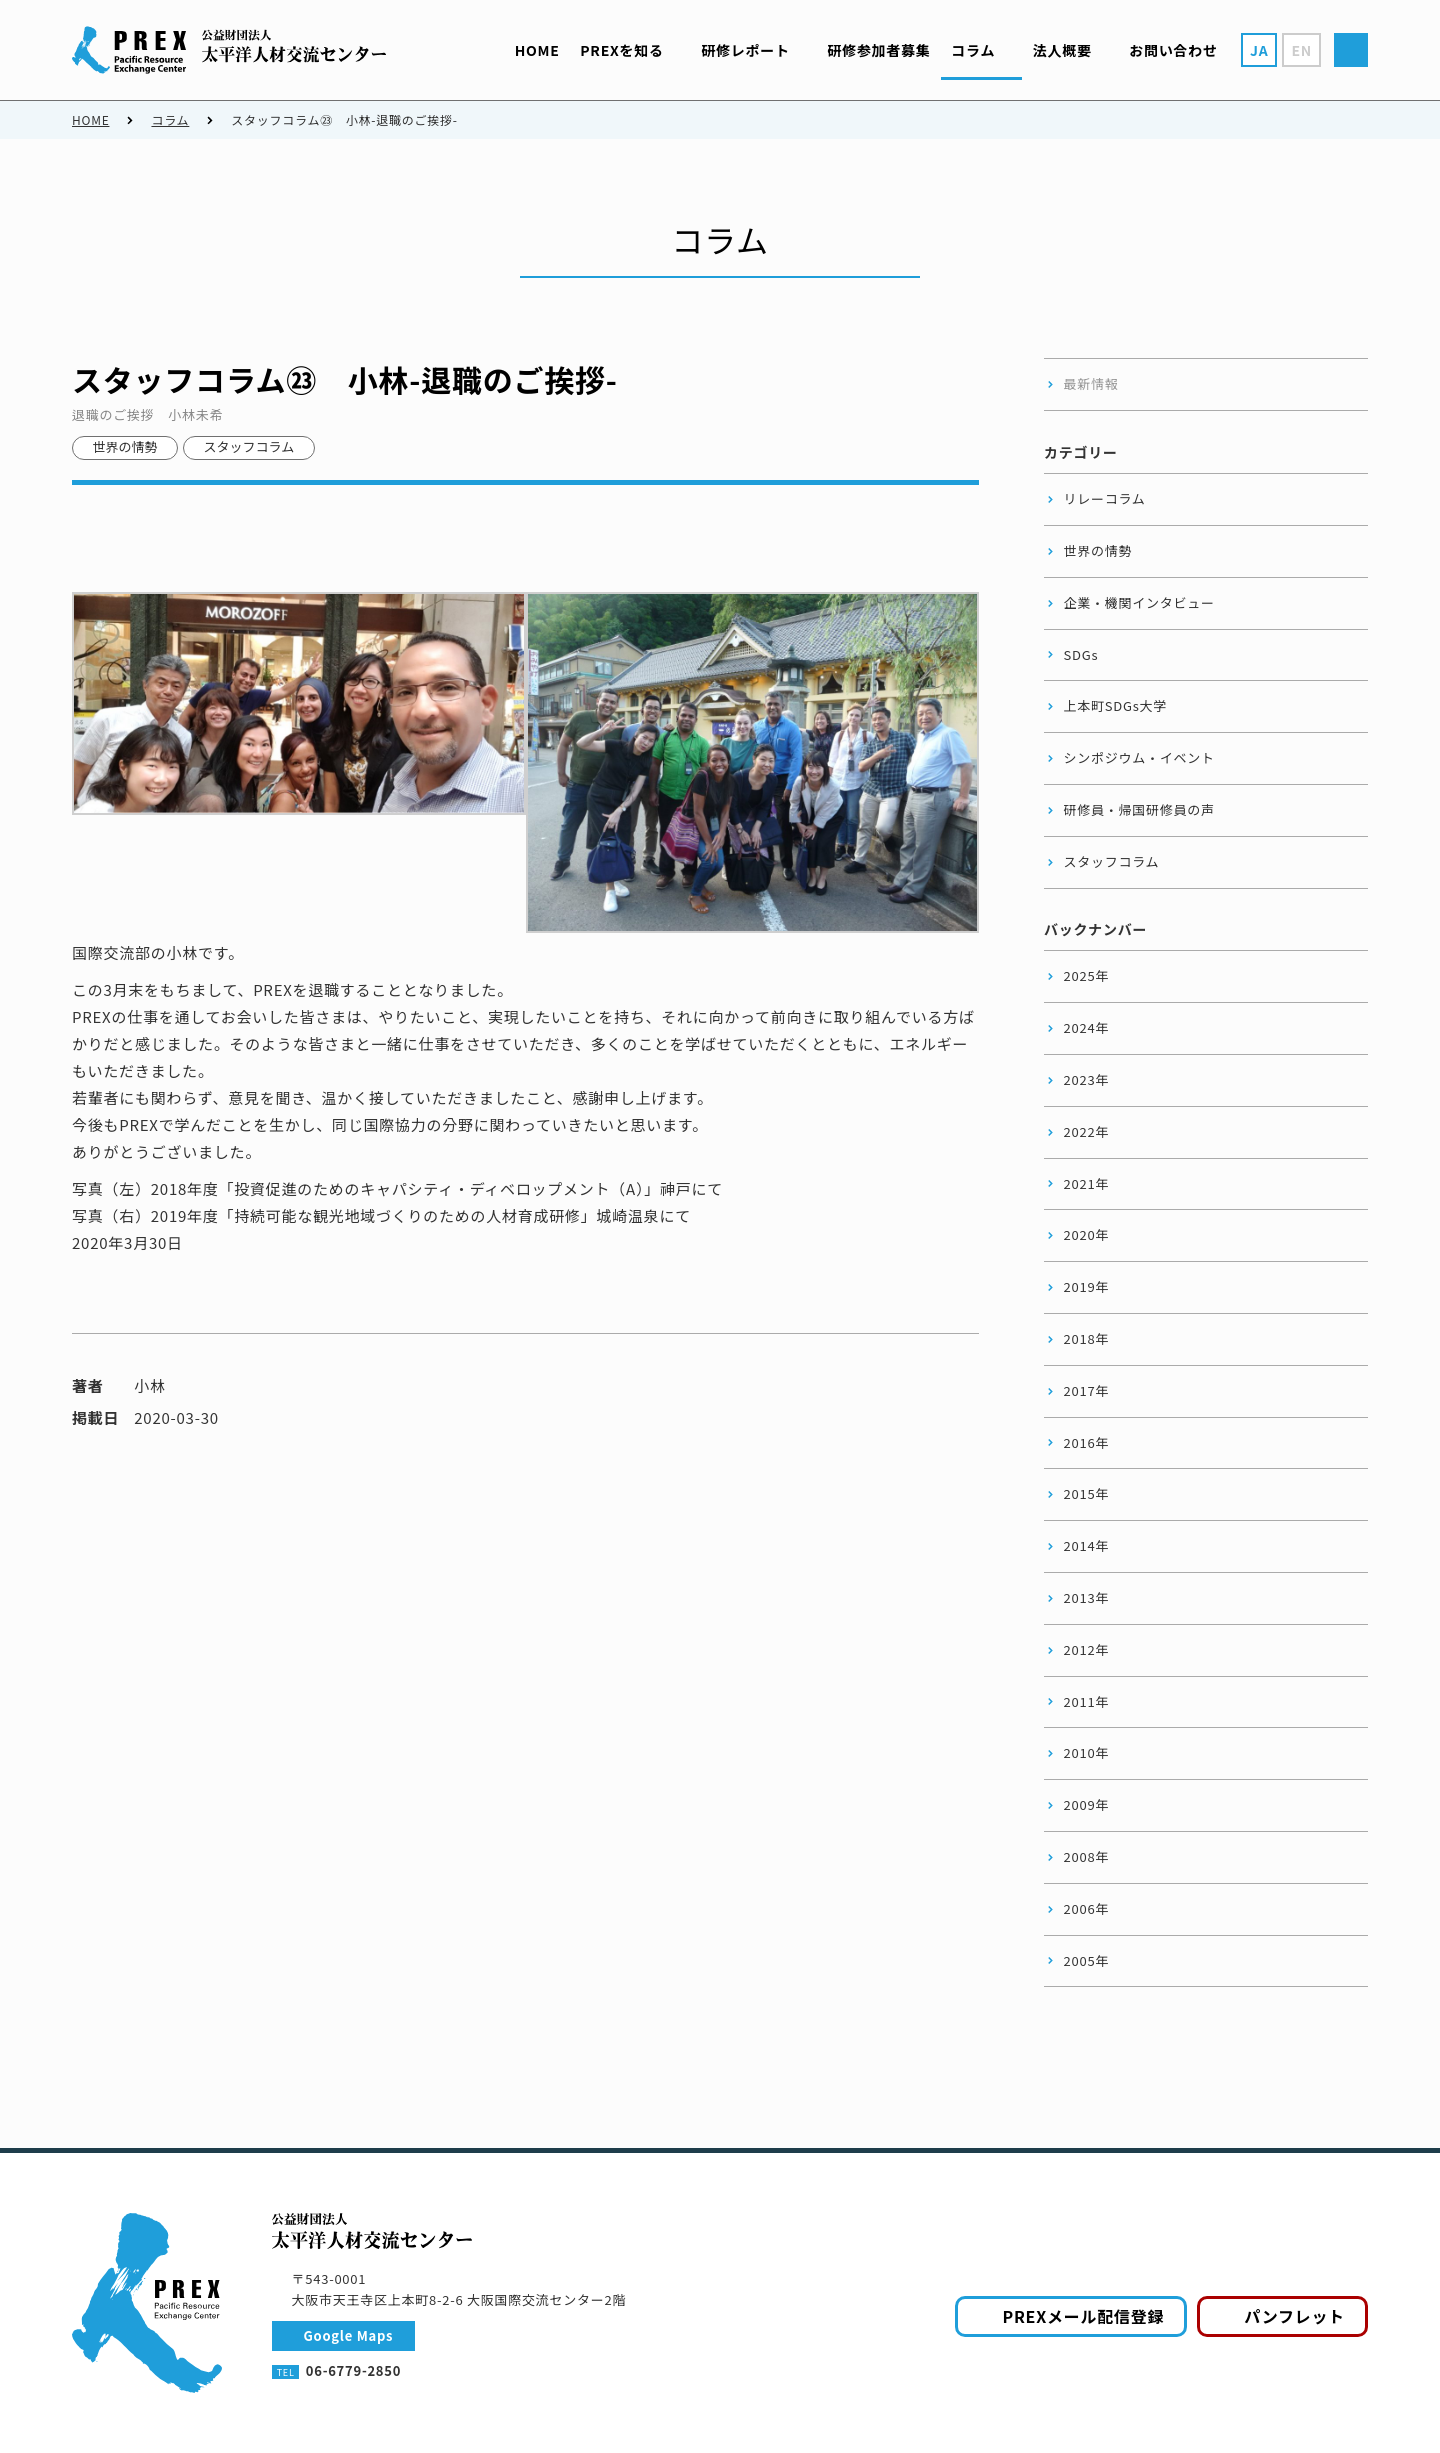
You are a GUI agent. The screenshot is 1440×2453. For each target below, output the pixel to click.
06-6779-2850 (353, 2370)
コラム (170, 119)
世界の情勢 (125, 446)
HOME (90, 119)
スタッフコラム (249, 446)
